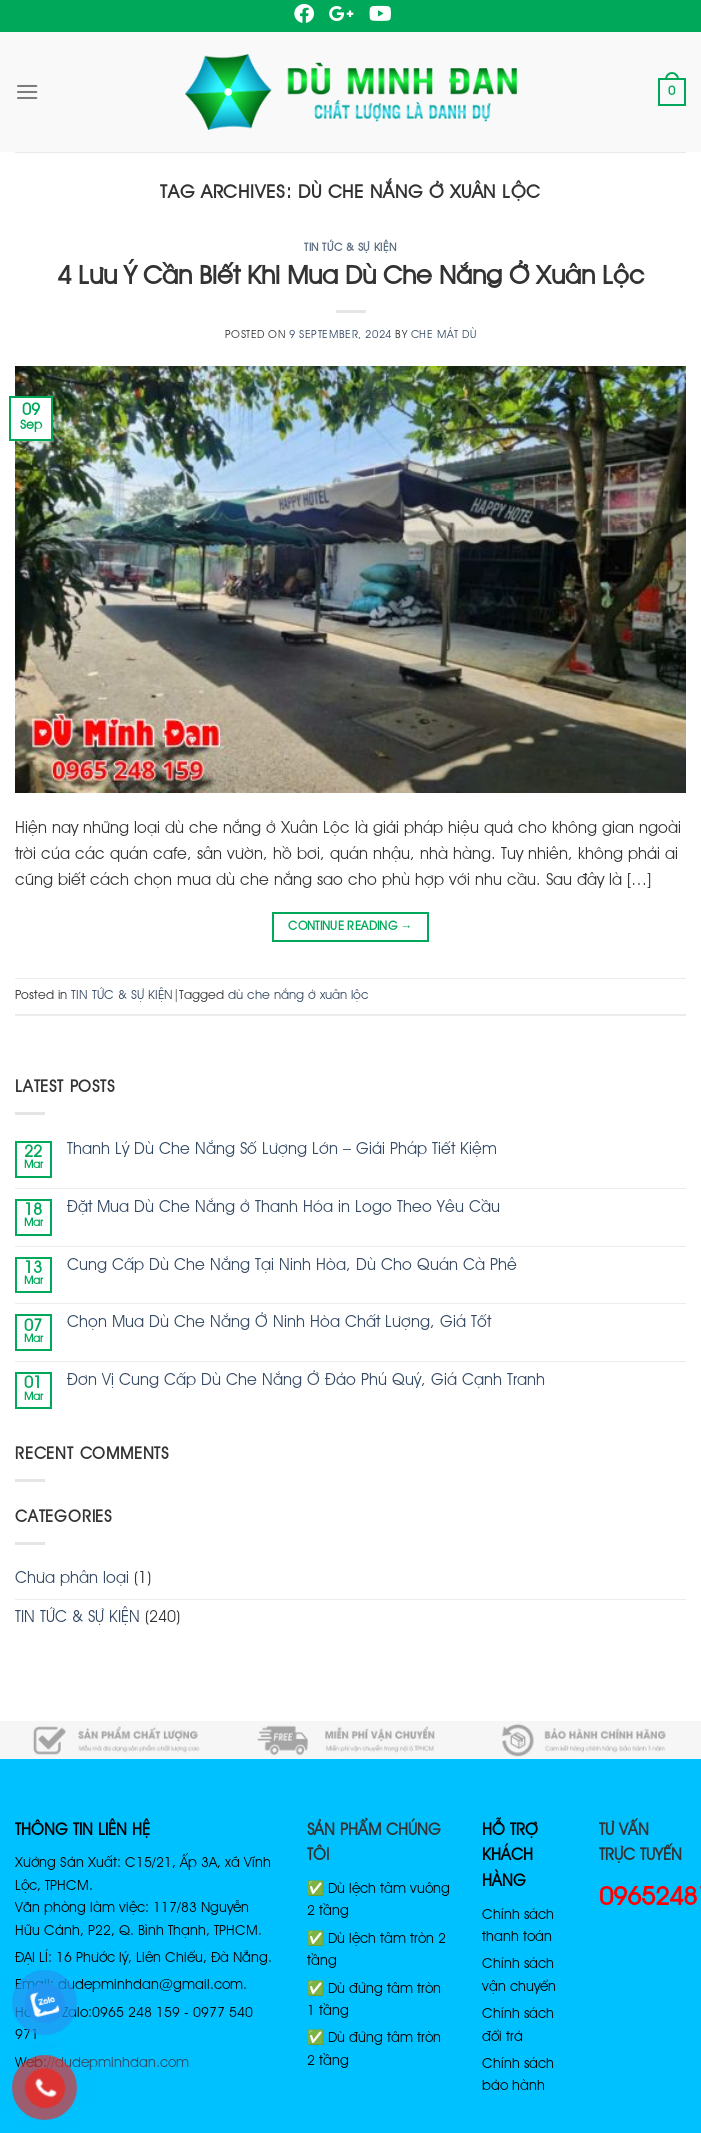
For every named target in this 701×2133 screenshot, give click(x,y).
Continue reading (350, 926)
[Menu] (27, 91)
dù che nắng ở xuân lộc (298, 995)
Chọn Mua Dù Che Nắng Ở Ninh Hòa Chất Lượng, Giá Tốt (279, 1323)
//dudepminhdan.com (118, 2063)
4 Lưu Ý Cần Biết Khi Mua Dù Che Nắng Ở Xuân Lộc (351, 277)
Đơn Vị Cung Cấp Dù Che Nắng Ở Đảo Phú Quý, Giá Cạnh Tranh (306, 1381)
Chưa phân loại (72, 1579)
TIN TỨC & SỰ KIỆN (350, 248)
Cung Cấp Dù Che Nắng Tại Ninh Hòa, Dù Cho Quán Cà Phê (292, 1266)
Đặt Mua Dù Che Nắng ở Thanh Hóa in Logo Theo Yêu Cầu (283, 1208)
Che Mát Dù (444, 335)
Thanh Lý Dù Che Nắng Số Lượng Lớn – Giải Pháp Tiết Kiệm (282, 1150)
